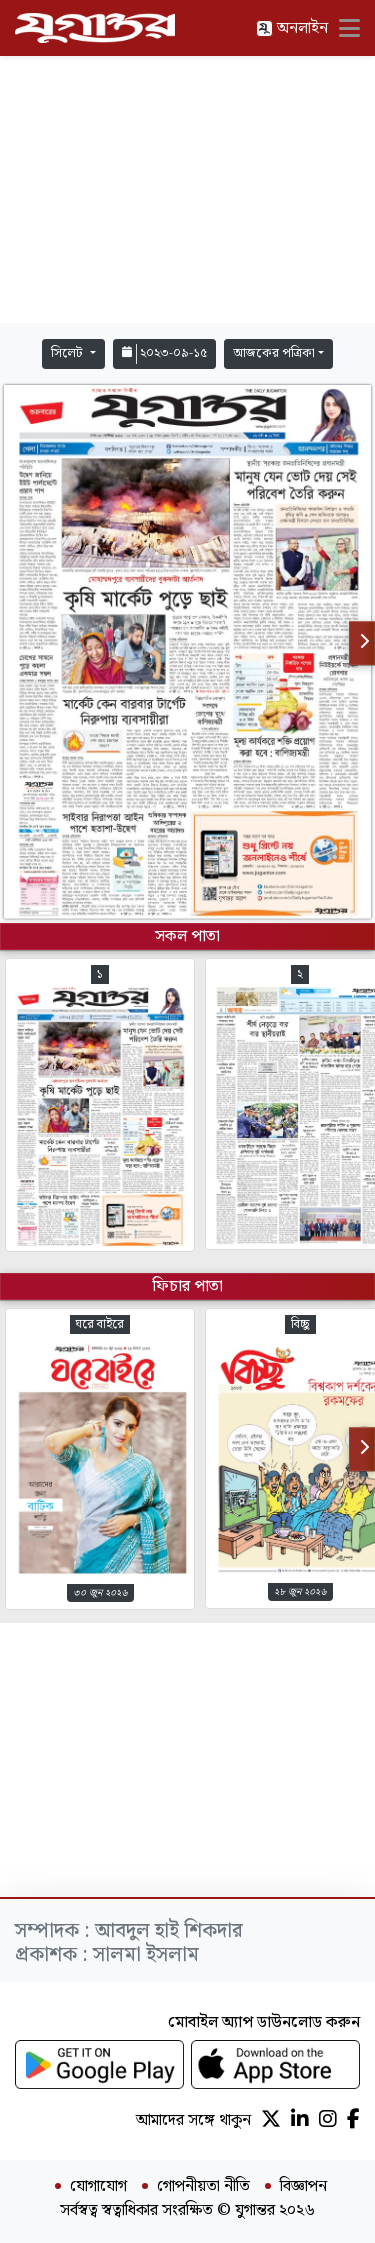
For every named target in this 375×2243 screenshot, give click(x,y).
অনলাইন (292, 28)
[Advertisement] (188, 190)
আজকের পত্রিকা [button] (274, 353)
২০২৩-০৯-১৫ (164, 353)
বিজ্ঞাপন (303, 2187)
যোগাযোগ (98, 2187)
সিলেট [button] (68, 353)
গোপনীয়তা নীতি (203, 2187)
